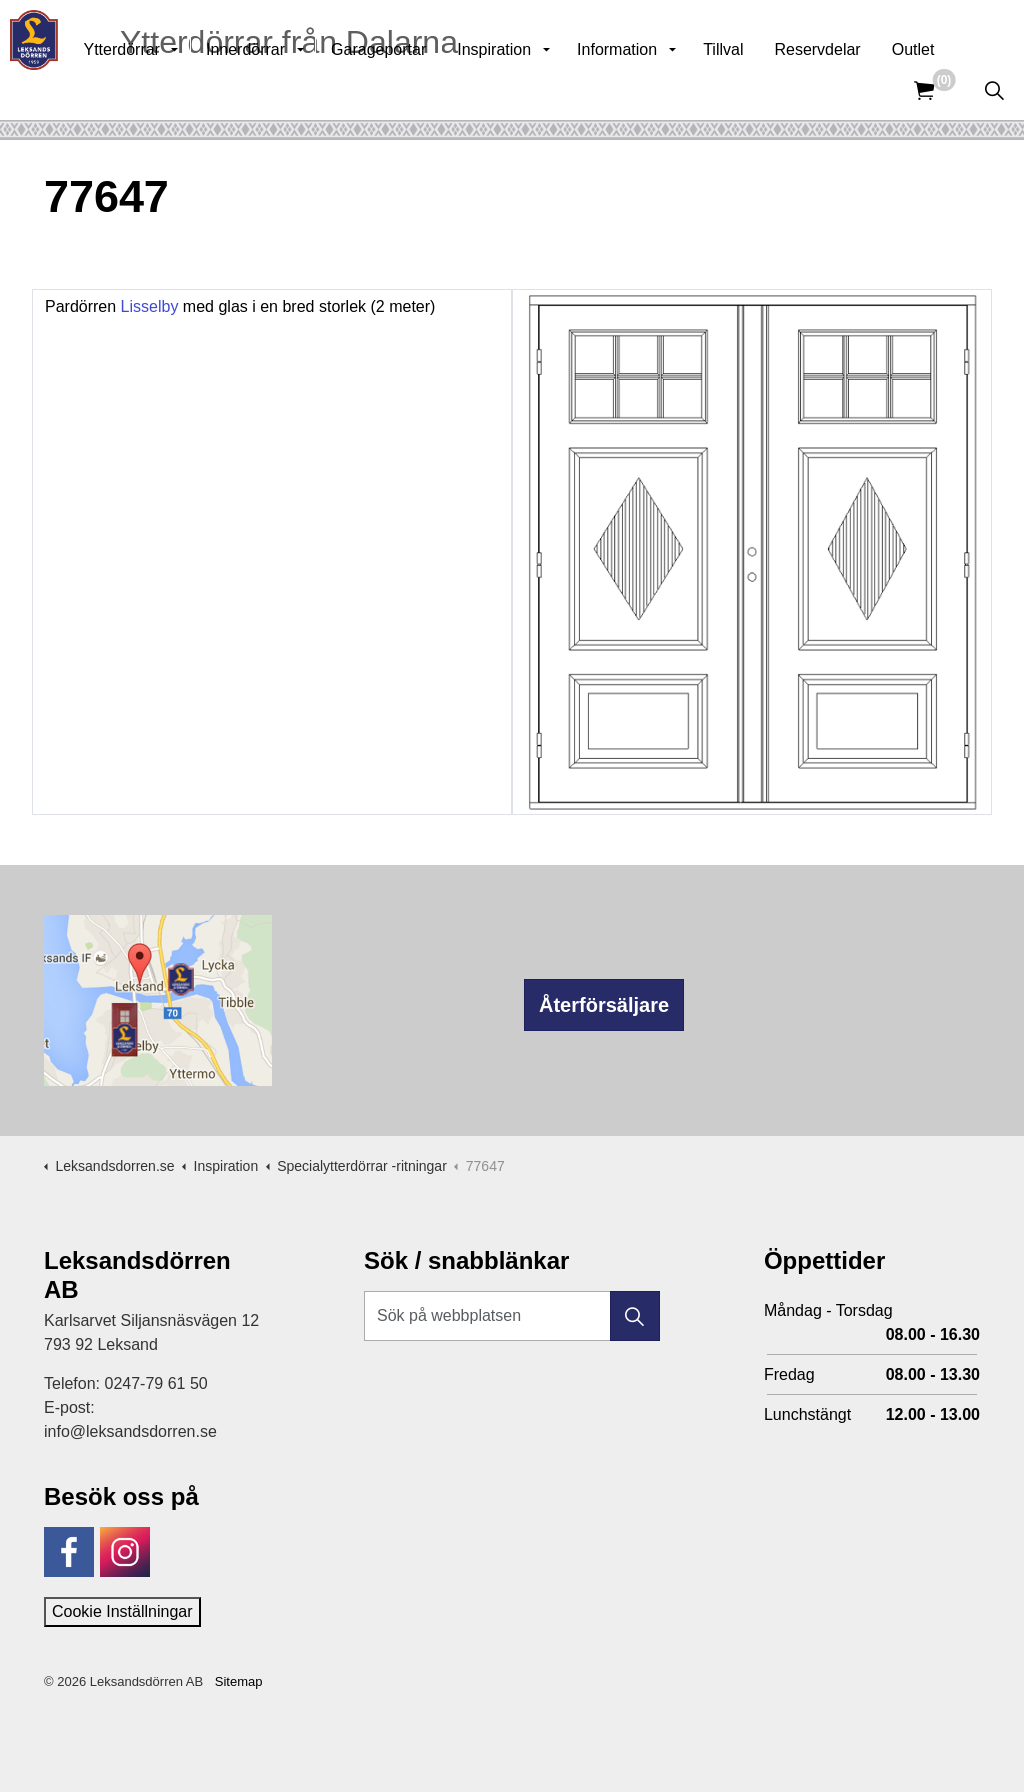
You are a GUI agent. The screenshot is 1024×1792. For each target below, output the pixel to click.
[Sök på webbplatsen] (512, 1316)
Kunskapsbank (758, 30)
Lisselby (150, 306)
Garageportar (422, 89)
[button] (635, 1316)
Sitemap (239, 1681)
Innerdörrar (289, 89)
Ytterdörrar (165, 89)
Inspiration (538, 89)
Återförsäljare (604, 1005)
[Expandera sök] (994, 90)
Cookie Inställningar (122, 1611)
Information (661, 89)
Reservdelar (861, 89)
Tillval (767, 89)
